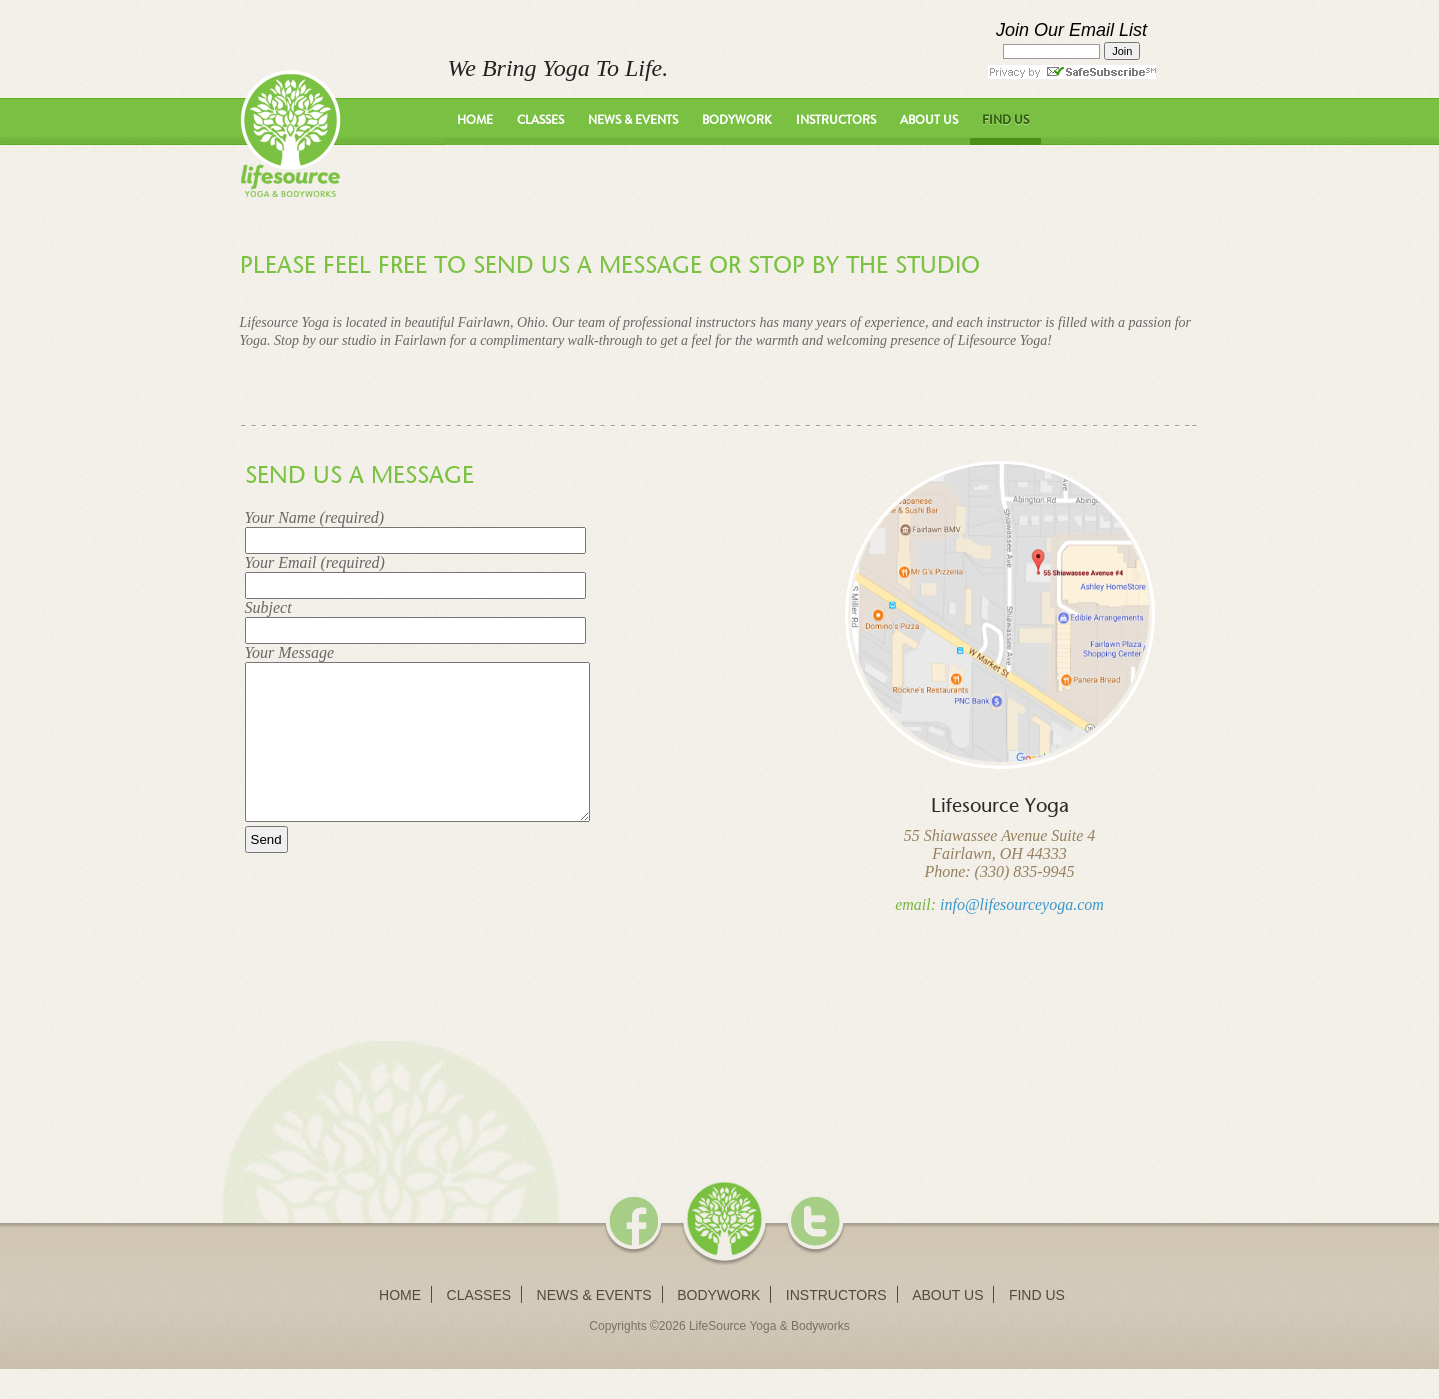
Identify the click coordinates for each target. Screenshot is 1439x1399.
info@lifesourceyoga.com (1022, 904)
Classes (540, 120)
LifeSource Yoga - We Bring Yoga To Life (290, 133)
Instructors (836, 120)
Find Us (1005, 120)
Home (475, 120)
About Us (929, 120)
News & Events (633, 120)
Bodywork (737, 120)
